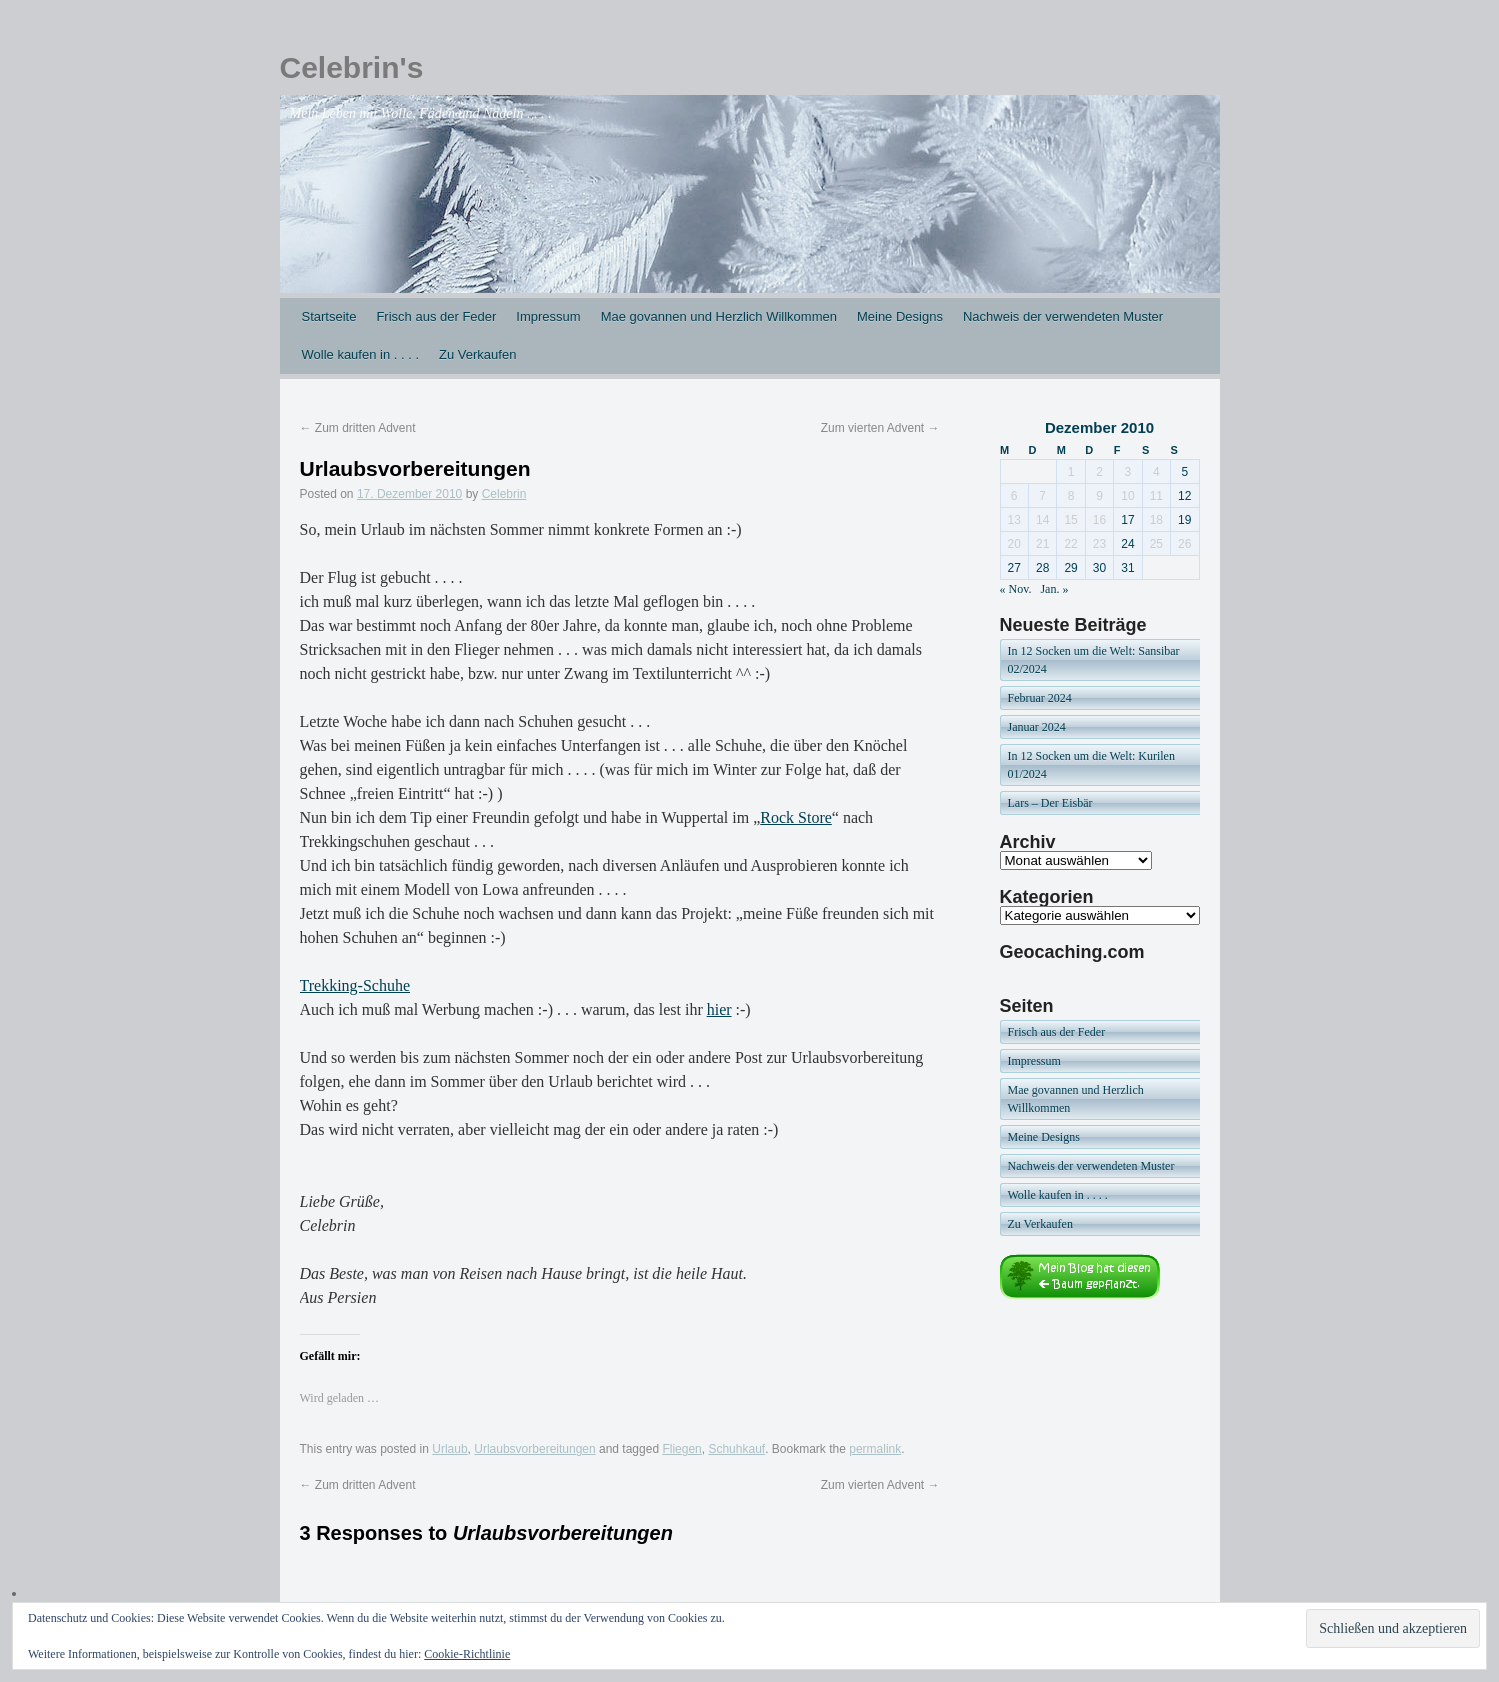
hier (719, 1009)
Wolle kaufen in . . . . (361, 354)
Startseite (329, 316)
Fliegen (681, 1449)
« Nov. (1016, 589)
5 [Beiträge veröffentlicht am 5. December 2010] (1184, 472)
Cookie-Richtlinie (467, 1654)
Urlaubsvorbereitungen (534, 1449)
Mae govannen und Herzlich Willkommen (719, 316)
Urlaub (449, 1449)
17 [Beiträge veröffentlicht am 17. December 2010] (1127, 520)
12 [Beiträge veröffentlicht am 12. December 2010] (1184, 496)
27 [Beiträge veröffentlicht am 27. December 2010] (1014, 568)
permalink (875, 1449)
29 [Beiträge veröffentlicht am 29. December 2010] (1070, 568)
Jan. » (1054, 589)
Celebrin (504, 494)
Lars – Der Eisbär (1050, 803)
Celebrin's (352, 67)
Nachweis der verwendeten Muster (1063, 316)
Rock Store (796, 817)
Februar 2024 (1040, 698)
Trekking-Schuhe (355, 985)
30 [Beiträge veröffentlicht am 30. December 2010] (1099, 568)
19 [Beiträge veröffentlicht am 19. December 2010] (1184, 520)
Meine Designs (900, 316)
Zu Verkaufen (477, 354)
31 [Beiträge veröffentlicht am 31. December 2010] (1127, 568)
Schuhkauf (736, 1449)
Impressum (548, 316)
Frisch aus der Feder (436, 316)
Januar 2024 (1037, 727)
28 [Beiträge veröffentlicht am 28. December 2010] (1042, 568)
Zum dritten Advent (358, 428)
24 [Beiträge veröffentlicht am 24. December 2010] (1127, 544)
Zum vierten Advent (880, 428)
